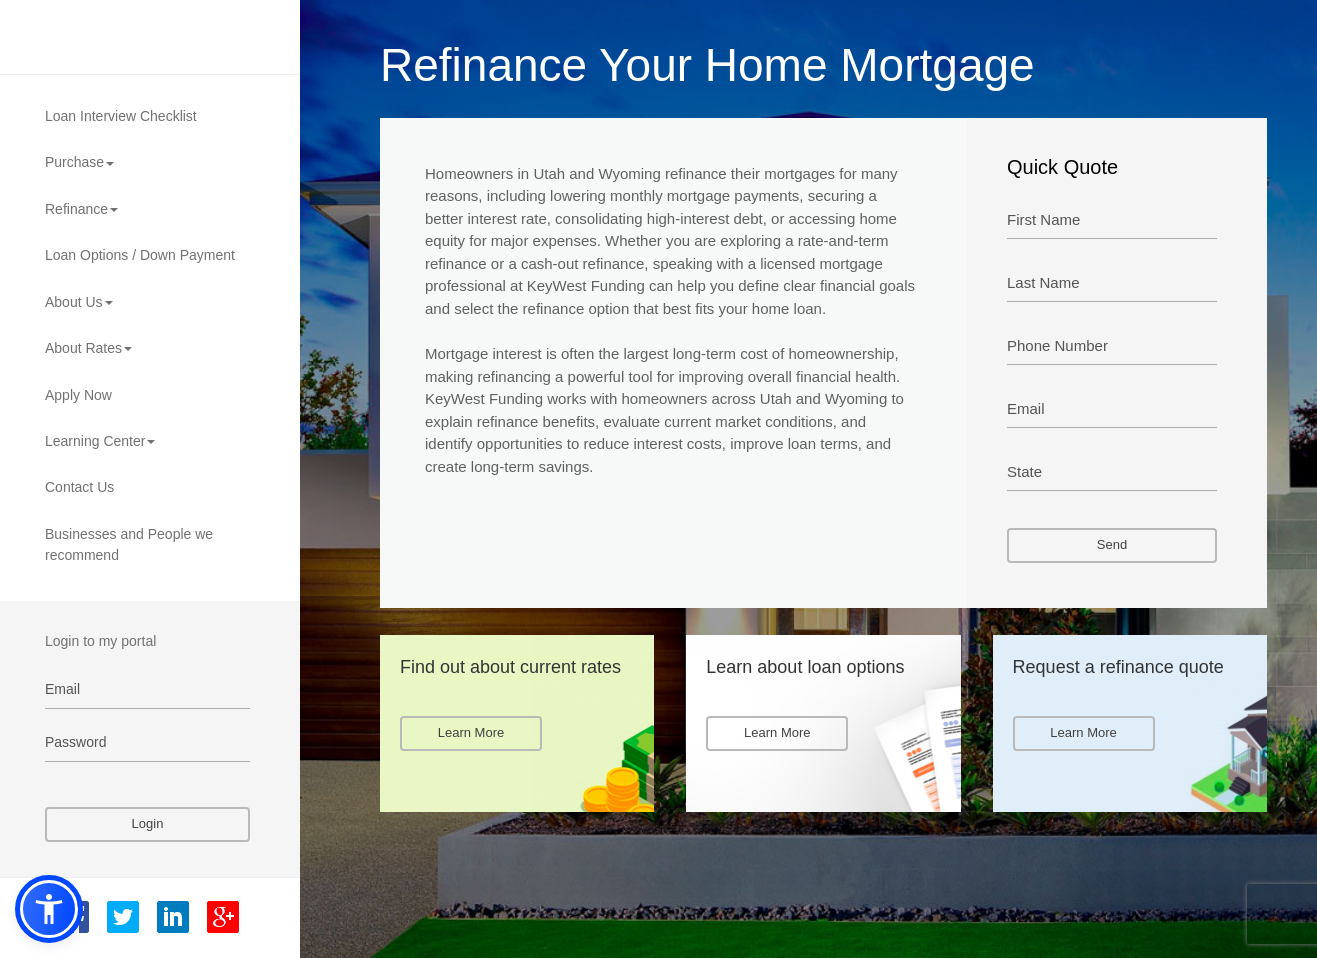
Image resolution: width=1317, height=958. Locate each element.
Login (148, 823)
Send (1112, 544)
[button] (49, 909)
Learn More (471, 732)
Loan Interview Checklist (121, 116)
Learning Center (100, 441)
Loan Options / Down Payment (140, 255)
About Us (79, 302)
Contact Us (79, 487)
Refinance (81, 209)
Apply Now (78, 395)
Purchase (79, 162)
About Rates (88, 348)
